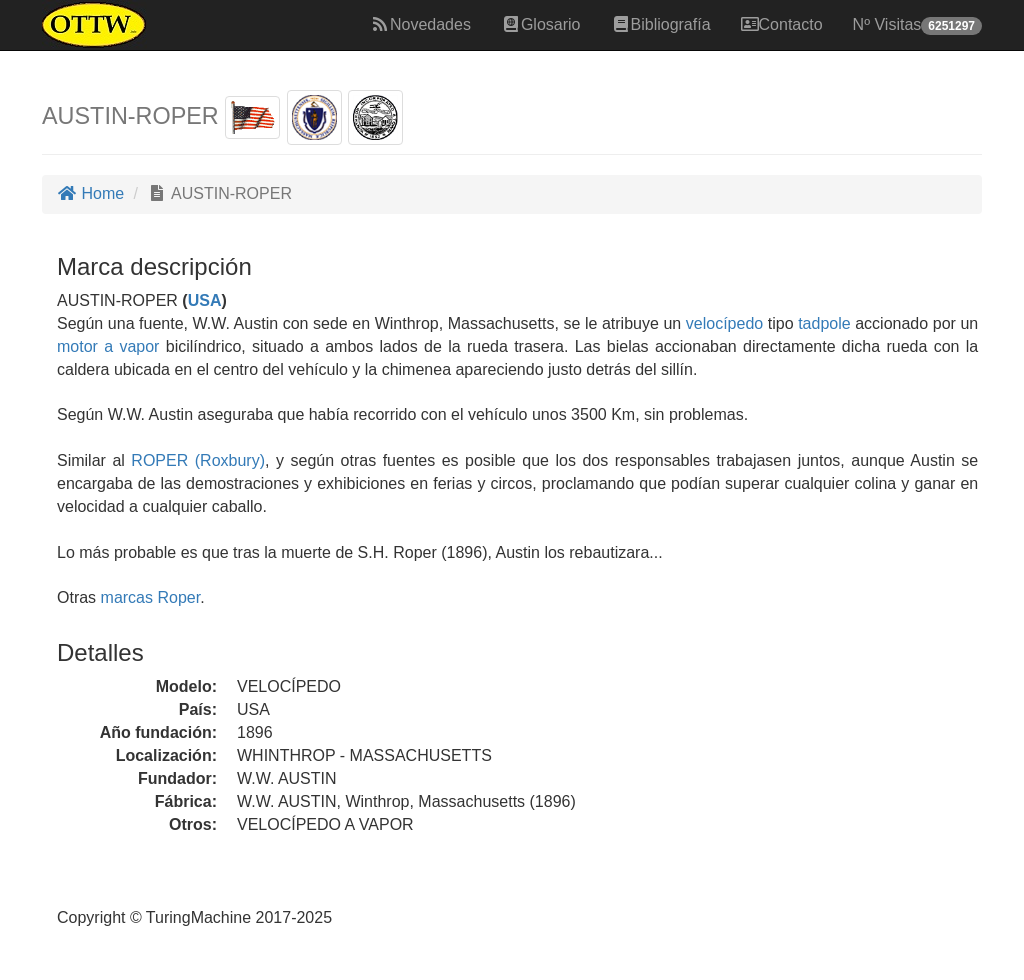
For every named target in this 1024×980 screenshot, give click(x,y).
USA (205, 300)
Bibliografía (661, 24)
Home (90, 193)
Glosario (541, 24)
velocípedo (724, 323)
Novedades (420, 24)
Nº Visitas (917, 25)
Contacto (782, 24)
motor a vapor (108, 346)
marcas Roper (151, 597)
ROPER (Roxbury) (195, 460)
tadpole (824, 323)
